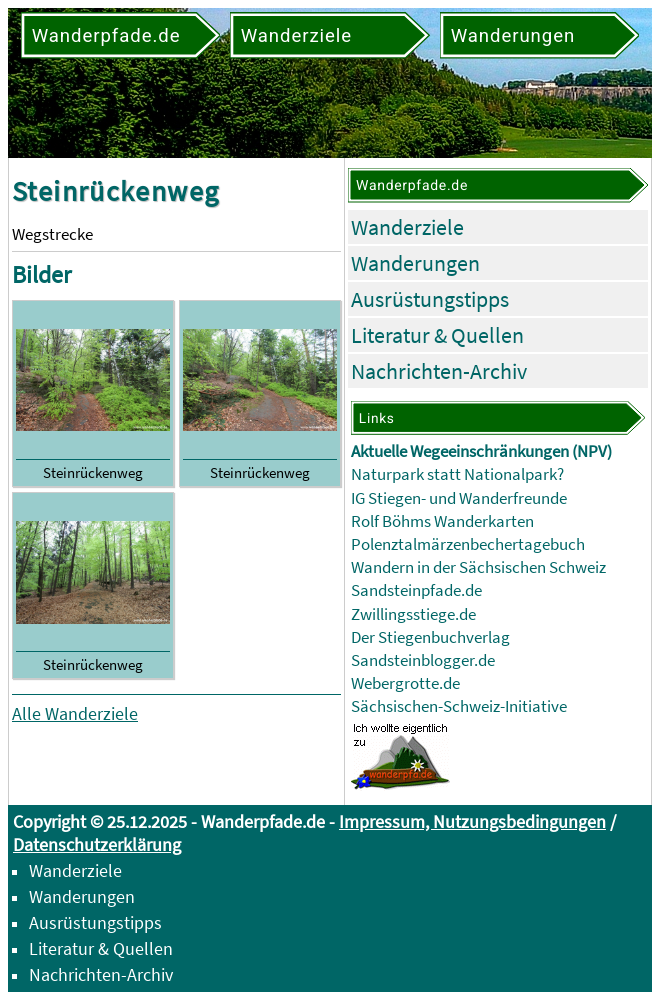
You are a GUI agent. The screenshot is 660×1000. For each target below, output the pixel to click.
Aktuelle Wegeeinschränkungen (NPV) (481, 451)
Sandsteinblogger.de (423, 660)
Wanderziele (407, 227)
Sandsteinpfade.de (416, 590)
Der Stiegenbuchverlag (430, 637)
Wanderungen (415, 263)
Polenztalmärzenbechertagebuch (468, 544)
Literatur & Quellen (437, 335)
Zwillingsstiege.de (413, 614)
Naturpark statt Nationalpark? (457, 474)
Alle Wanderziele (75, 713)
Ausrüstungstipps (430, 299)
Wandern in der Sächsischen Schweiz (478, 567)
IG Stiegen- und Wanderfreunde (459, 498)
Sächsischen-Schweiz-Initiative (459, 706)
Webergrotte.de (405, 683)
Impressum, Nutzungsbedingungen (472, 821)
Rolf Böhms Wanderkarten (442, 521)
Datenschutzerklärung (97, 844)
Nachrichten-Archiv (439, 371)
